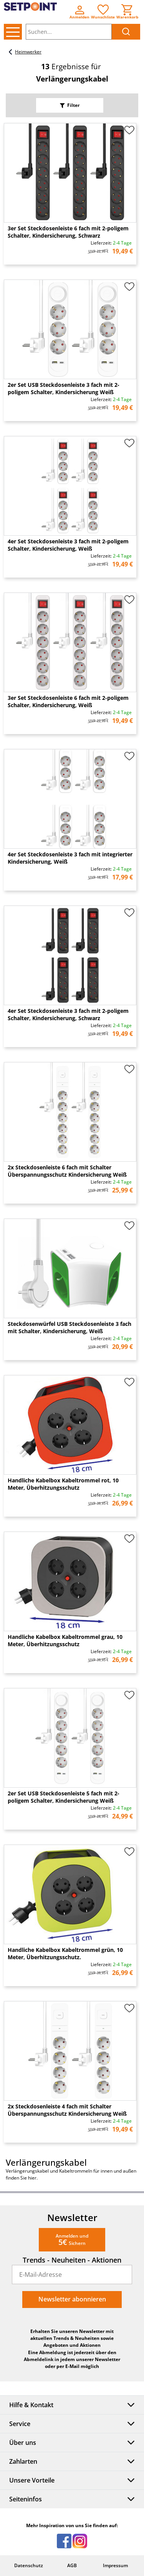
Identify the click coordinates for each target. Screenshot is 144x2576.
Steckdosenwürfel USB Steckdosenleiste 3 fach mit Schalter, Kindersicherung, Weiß (69, 1327)
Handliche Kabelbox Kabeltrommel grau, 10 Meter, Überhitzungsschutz (65, 1640)
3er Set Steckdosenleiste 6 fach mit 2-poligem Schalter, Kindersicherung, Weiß (68, 701)
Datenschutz (28, 2565)
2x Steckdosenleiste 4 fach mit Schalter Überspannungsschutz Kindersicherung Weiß (67, 2110)
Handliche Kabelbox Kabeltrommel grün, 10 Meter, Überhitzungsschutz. (65, 1953)
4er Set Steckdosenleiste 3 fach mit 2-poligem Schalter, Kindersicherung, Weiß (68, 545)
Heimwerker (23, 52)
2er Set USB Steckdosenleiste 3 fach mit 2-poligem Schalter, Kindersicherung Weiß (63, 388)
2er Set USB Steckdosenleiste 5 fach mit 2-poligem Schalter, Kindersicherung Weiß (63, 1797)
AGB (72, 2565)
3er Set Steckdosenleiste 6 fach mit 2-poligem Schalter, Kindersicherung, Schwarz (68, 232)
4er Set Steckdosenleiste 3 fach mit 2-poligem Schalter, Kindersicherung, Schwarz (68, 1014)
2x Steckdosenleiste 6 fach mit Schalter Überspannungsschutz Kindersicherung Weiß (67, 1171)
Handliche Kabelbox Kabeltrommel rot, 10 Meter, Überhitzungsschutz (63, 1484)
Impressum (115, 2565)
